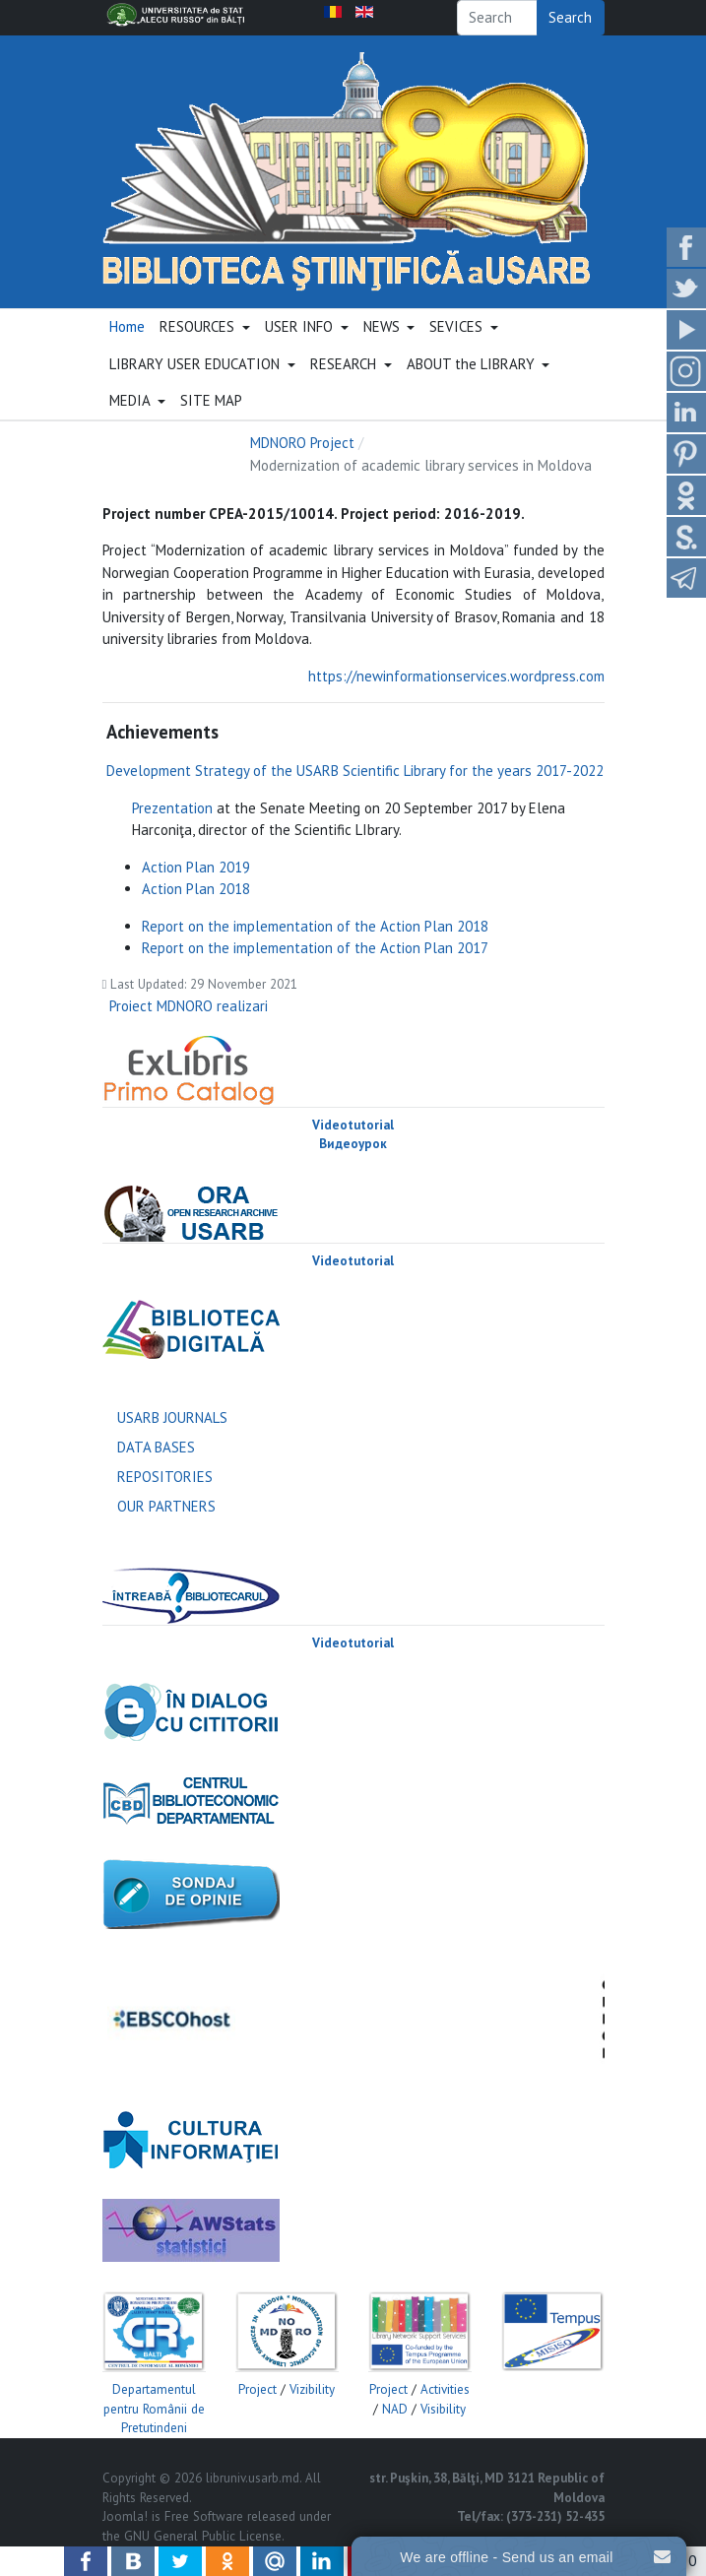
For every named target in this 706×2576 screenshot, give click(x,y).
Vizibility (312, 2389)
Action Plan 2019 (196, 867)
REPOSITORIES (165, 1476)
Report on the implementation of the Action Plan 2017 (315, 947)
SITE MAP (211, 400)
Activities (445, 2389)
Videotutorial (353, 1125)
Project (257, 2389)
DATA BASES (156, 1447)
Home (127, 326)
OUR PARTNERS (166, 1506)
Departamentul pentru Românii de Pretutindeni (154, 2408)
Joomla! (125, 2516)
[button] (205, 328)
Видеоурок (353, 1143)
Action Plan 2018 (196, 888)
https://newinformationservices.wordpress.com (456, 676)
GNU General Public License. (204, 2536)
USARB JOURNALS (172, 1417)
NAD (395, 2409)
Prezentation (172, 808)
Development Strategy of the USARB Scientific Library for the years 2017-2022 (355, 770)
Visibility (443, 2409)
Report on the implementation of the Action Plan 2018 (315, 926)
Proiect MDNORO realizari (188, 1006)
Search (570, 17)
